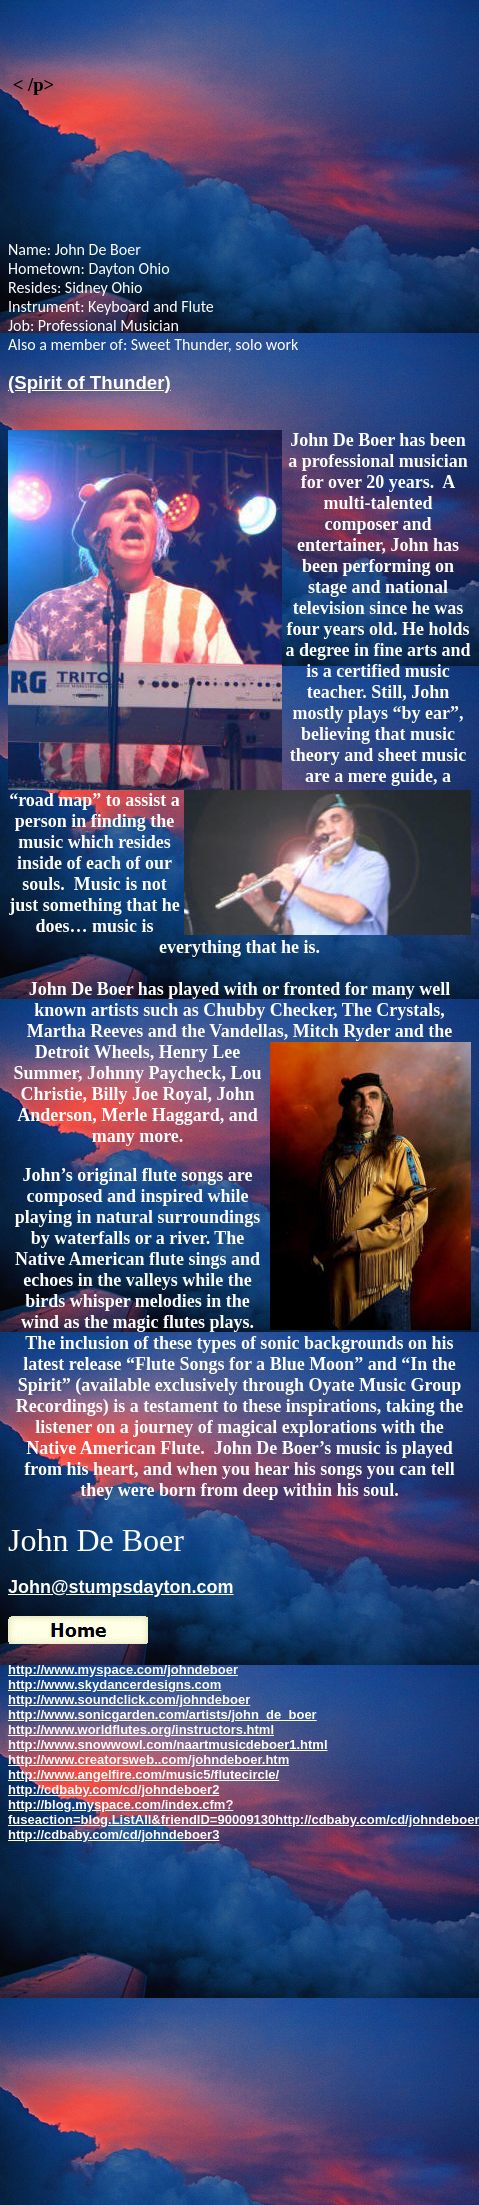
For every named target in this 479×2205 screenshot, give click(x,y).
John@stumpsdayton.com (121, 1587)
